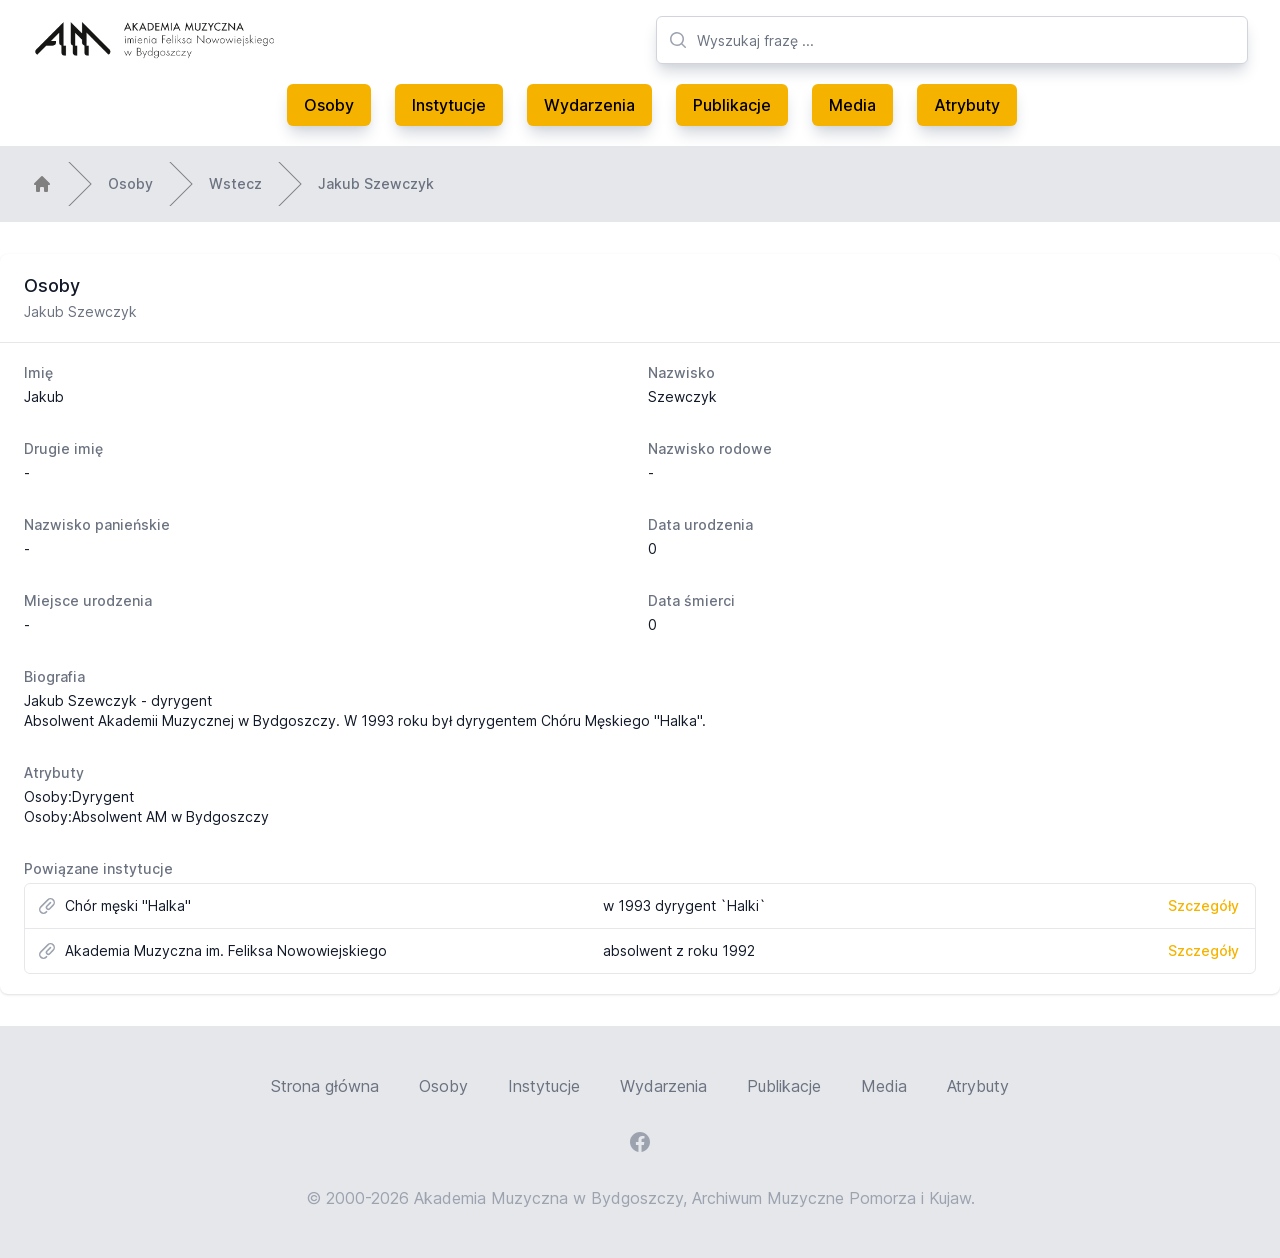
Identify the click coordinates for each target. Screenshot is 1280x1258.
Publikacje (732, 105)
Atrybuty (967, 105)
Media (852, 105)
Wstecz (235, 183)
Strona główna (325, 1086)
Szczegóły (1203, 905)
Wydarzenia (589, 105)
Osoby (329, 105)
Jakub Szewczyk (376, 183)
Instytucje (449, 105)
